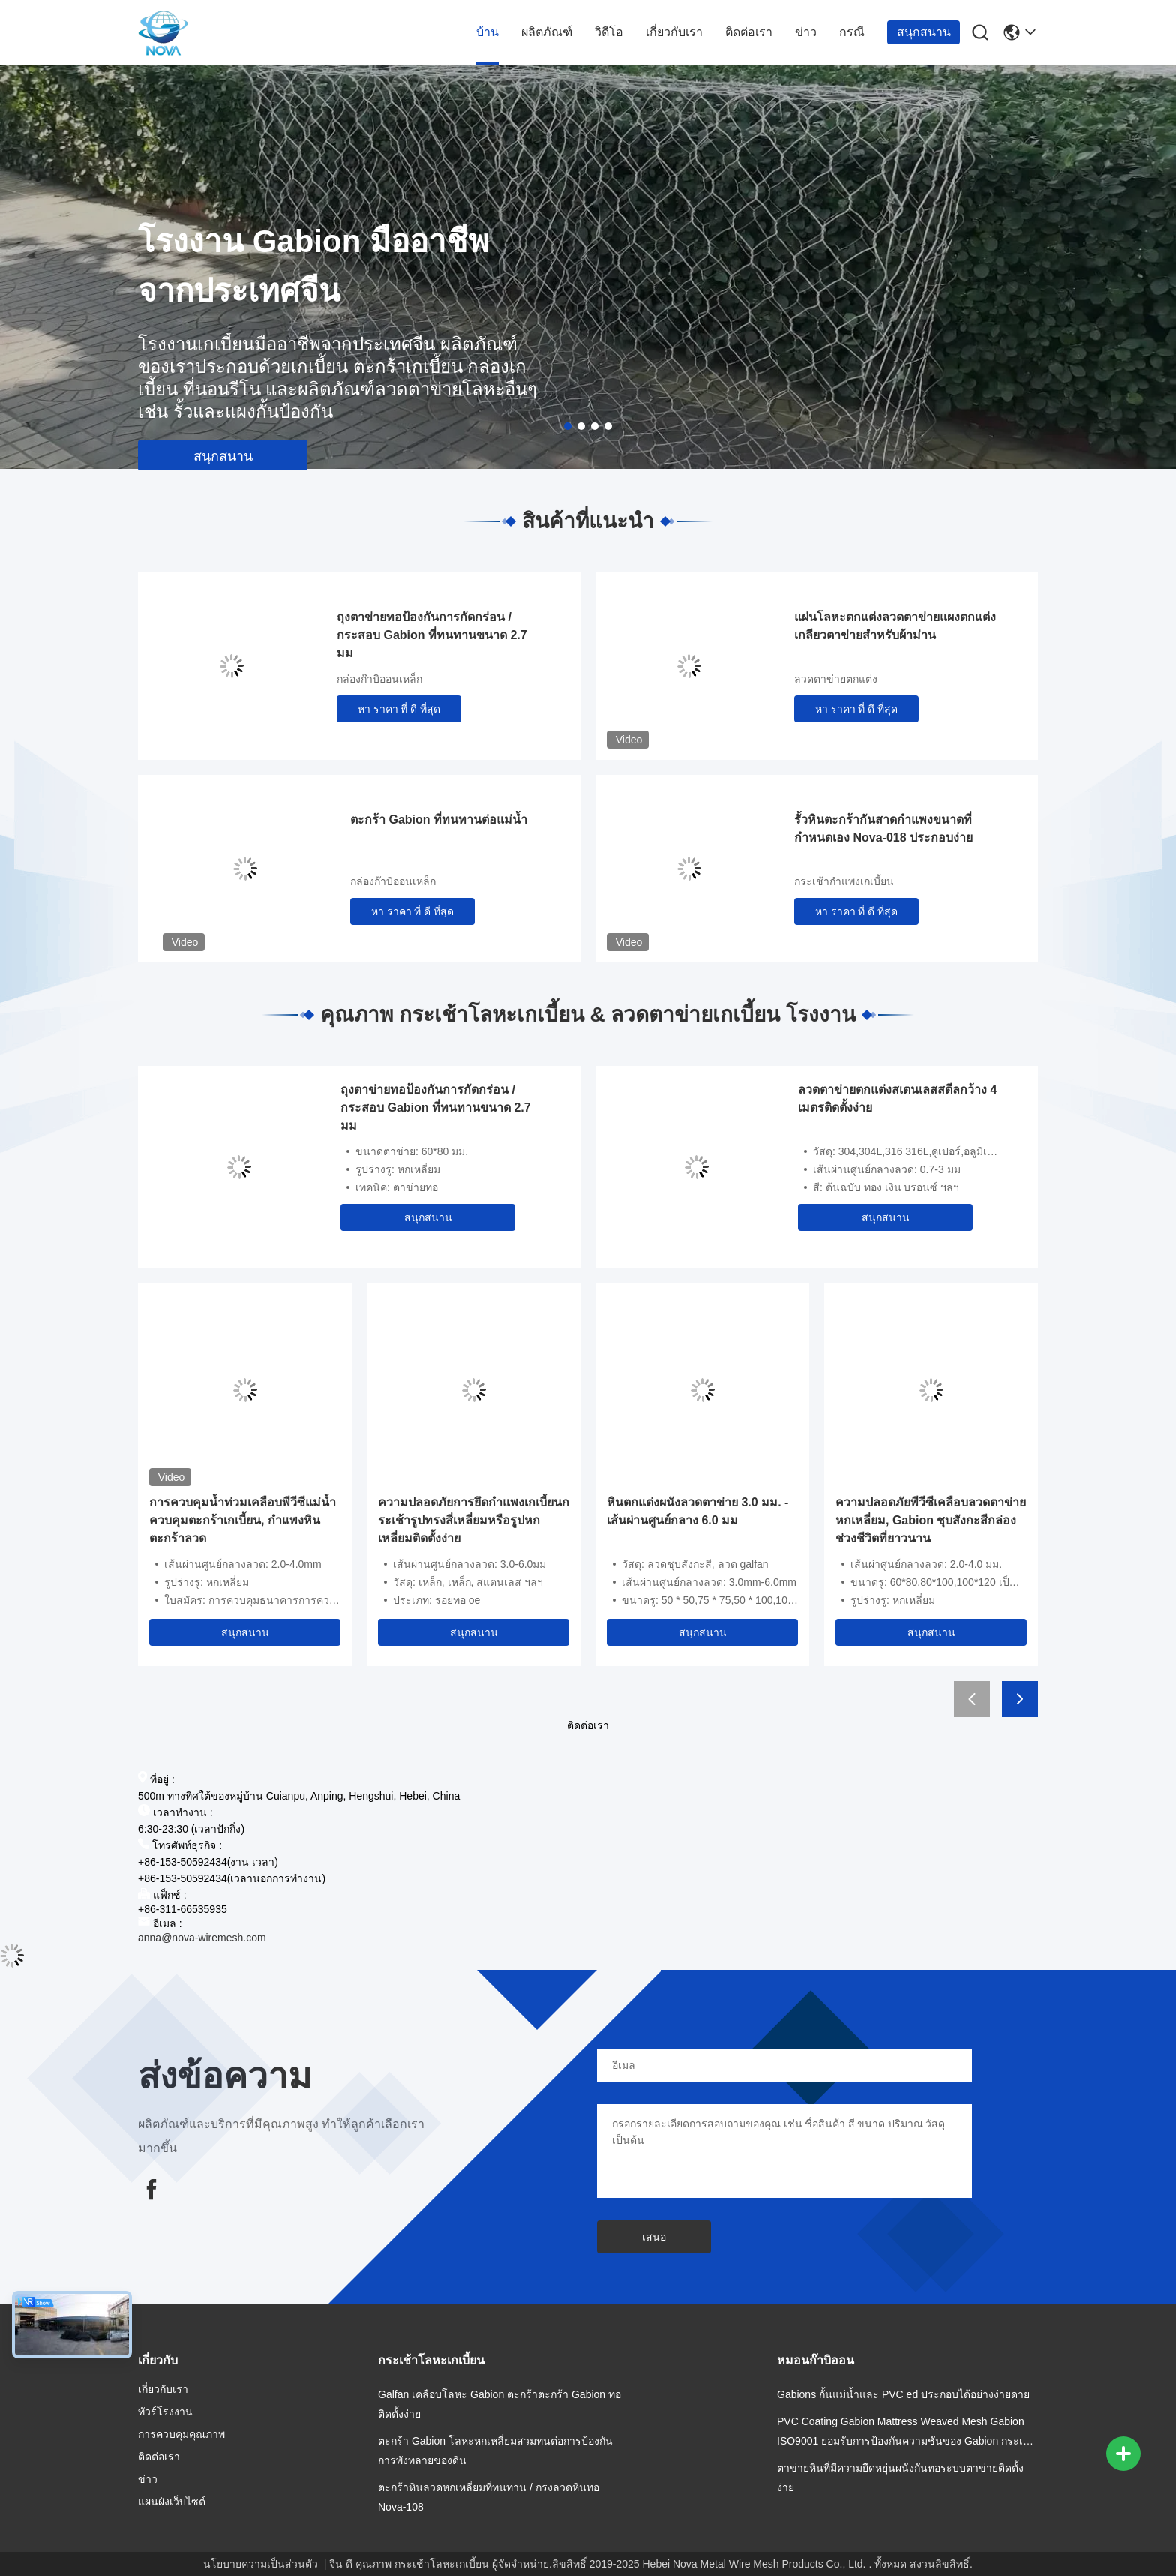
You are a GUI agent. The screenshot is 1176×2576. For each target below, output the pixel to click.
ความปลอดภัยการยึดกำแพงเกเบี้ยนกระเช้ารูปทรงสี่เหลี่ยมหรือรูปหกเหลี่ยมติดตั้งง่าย (473, 1520)
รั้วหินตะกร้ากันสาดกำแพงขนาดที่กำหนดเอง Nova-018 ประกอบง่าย (883, 828)
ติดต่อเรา (748, 32)
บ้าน (487, 32)
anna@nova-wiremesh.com (202, 1938)
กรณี (852, 32)
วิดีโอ (609, 32)
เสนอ (654, 2237)
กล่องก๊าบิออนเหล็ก (379, 679)
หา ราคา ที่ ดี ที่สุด (399, 709)
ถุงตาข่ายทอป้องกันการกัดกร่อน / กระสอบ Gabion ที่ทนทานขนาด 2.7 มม (432, 635)
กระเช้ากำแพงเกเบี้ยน (844, 881)
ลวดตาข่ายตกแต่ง (836, 679)
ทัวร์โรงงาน (165, 2412)
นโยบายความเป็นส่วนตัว (260, 2564)
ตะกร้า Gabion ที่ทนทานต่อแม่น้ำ (438, 819)
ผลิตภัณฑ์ (546, 32)
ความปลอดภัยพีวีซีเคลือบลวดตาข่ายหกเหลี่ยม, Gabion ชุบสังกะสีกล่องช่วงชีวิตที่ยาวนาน (931, 1520)
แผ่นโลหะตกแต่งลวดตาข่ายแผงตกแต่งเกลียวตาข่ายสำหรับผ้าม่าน (895, 626)
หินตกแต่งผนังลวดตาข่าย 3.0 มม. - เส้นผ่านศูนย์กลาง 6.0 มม (697, 1511)
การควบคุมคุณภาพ (181, 2434)
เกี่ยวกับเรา (674, 32)
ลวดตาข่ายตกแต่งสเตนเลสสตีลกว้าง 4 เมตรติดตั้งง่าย (897, 1098)
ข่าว (806, 32)
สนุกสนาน (924, 32)
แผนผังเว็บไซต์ (172, 2502)
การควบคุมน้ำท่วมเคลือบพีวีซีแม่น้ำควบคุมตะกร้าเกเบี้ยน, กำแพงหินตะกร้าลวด (242, 1520)
